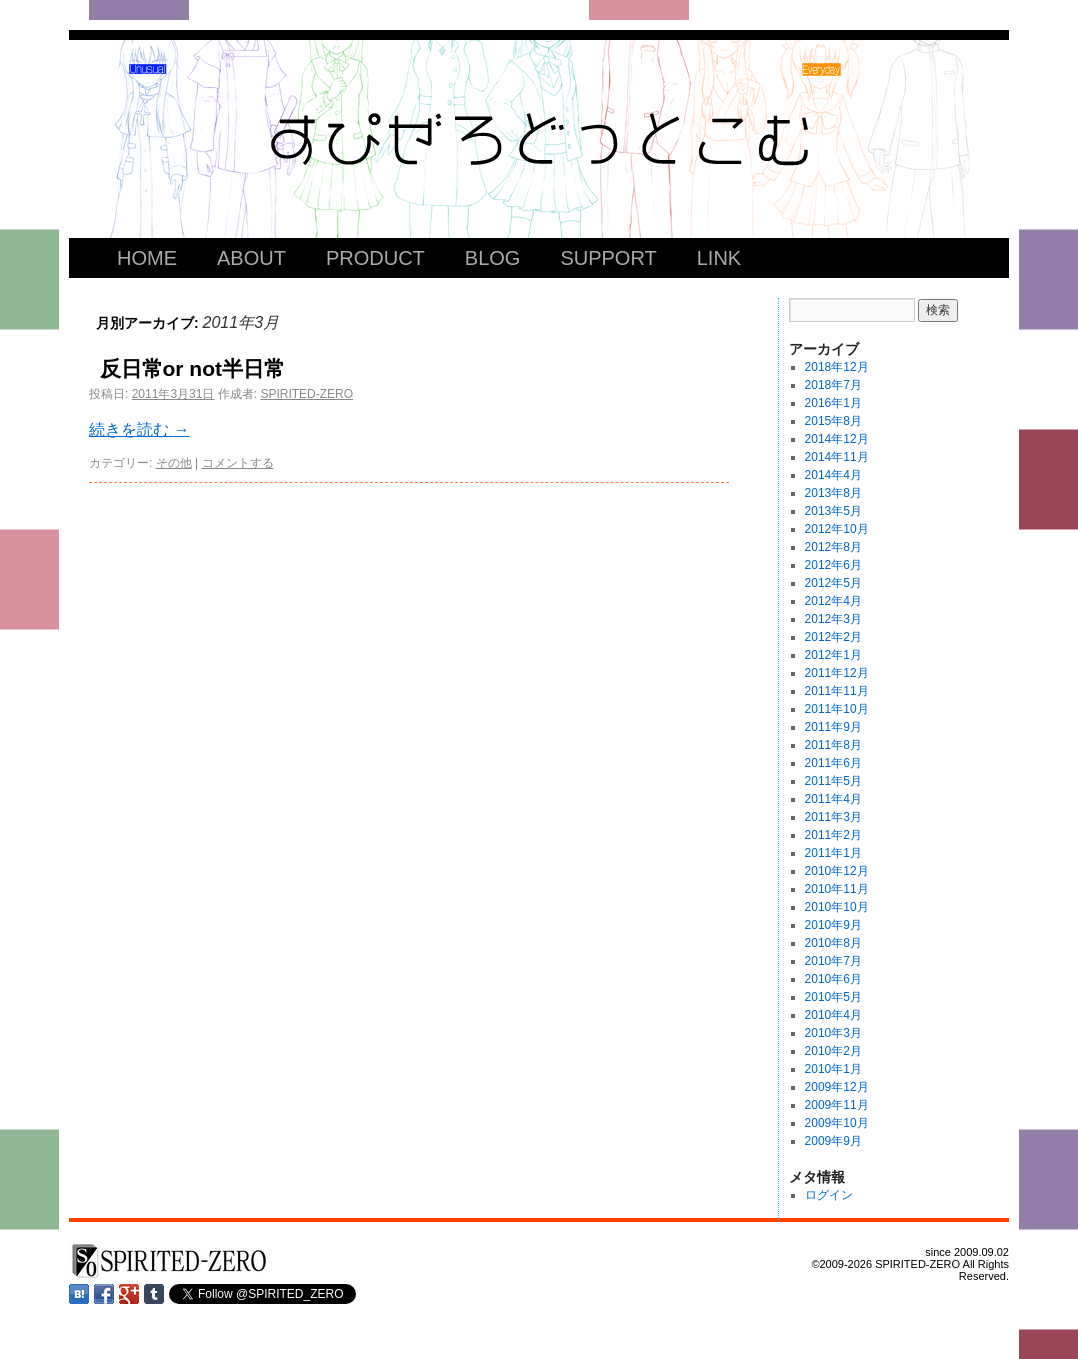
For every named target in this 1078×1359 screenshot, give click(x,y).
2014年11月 (837, 457)
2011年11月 (837, 691)
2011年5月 (833, 781)
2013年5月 (833, 511)
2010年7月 (833, 961)
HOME (147, 258)
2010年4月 (833, 1015)
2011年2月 (833, 835)
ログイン (829, 1195)
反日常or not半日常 (192, 368)
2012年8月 (833, 547)
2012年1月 (833, 655)
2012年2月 (833, 637)
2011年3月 (833, 817)
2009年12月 (837, 1087)
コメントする (238, 463)
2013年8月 (833, 493)
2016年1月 (833, 403)
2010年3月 (833, 1033)
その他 (174, 463)
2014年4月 (833, 475)
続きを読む (139, 429)
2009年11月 (837, 1105)
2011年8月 (833, 745)
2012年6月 (833, 565)
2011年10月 (837, 709)
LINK (719, 258)
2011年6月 (833, 763)
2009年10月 (837, 1123)
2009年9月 (833, 1141)
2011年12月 (837, 673)
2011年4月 (833, 799)
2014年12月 (837, 439)
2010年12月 (837, 871)
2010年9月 (833, 925)
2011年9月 (833, 727)
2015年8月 (833, 421)
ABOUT (251, 258)
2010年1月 (833, 1069)
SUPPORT (608, 258)
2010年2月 (833, 1051)
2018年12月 (837, 367)
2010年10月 (837, 907)
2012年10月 (837, 529)
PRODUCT (375, 258)
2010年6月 (833, 979)
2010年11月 (837, 889)
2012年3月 (833, 619)
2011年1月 (833, 853)
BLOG (493, 258)
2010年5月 (833, 997)
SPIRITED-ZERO (306, 394)
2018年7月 (833, 385)
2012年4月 (833, 601)
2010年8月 (833, 943)
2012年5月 (833, 583)
